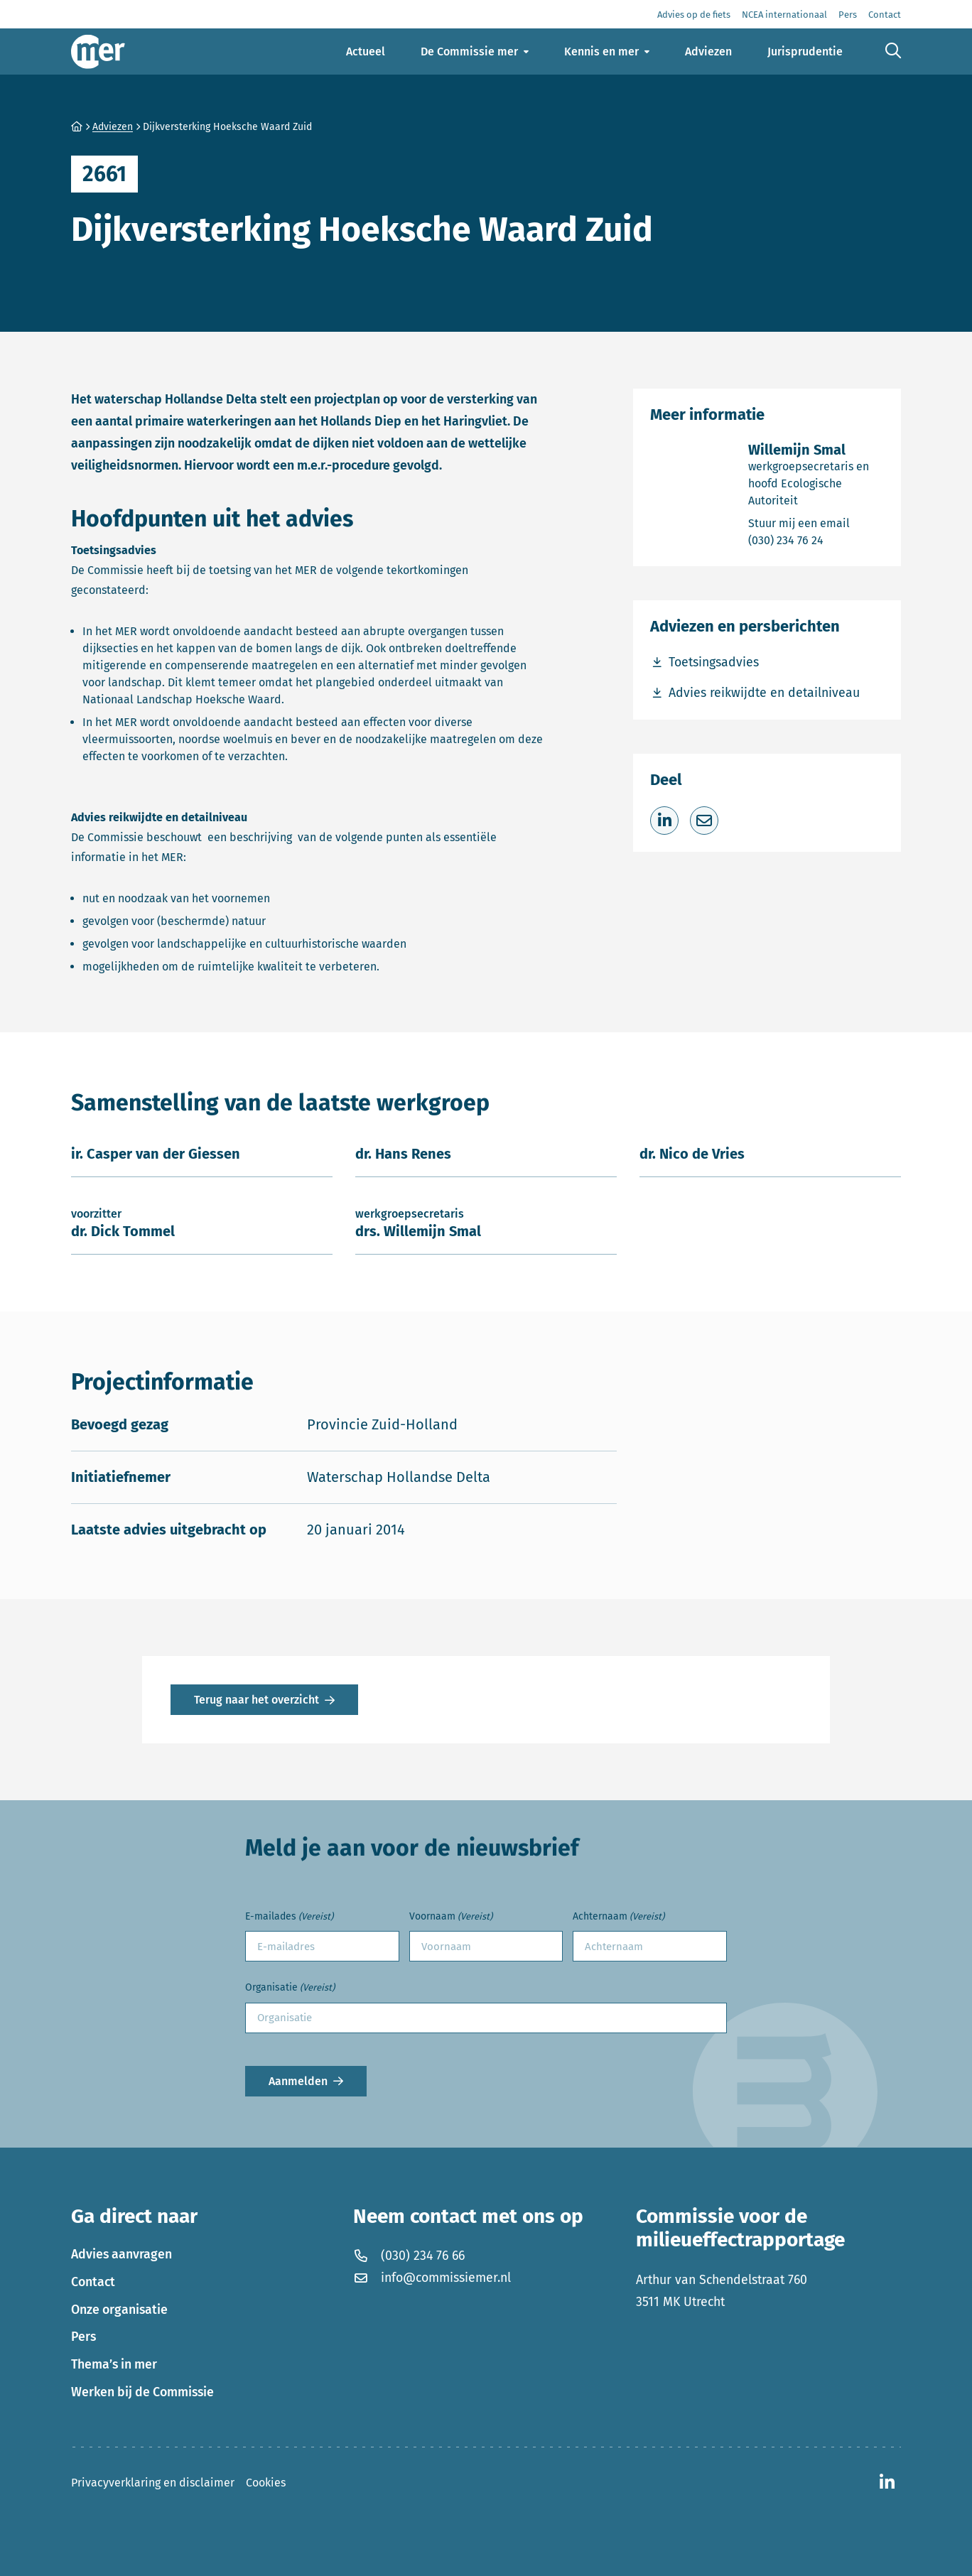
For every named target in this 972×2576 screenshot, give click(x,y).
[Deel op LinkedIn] (664, 820)
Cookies (266, 2482)
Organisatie (290, 1988)
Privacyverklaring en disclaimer (152, 2482)
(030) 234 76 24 (816, 539)
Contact (93, 2282)
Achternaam (618, 1917)
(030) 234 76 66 (408, 2255)
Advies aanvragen (121, 2254)
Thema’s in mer (114, 2364)
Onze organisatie (119, 2309)
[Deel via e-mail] (704, 820)
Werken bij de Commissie (142, 2392)
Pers (83, 2336)
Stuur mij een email (816, 522)
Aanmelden (298, 2081)
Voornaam (450, 1917)
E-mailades (289, 1917)
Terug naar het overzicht (256, 1699)
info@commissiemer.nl (431, 2277)
